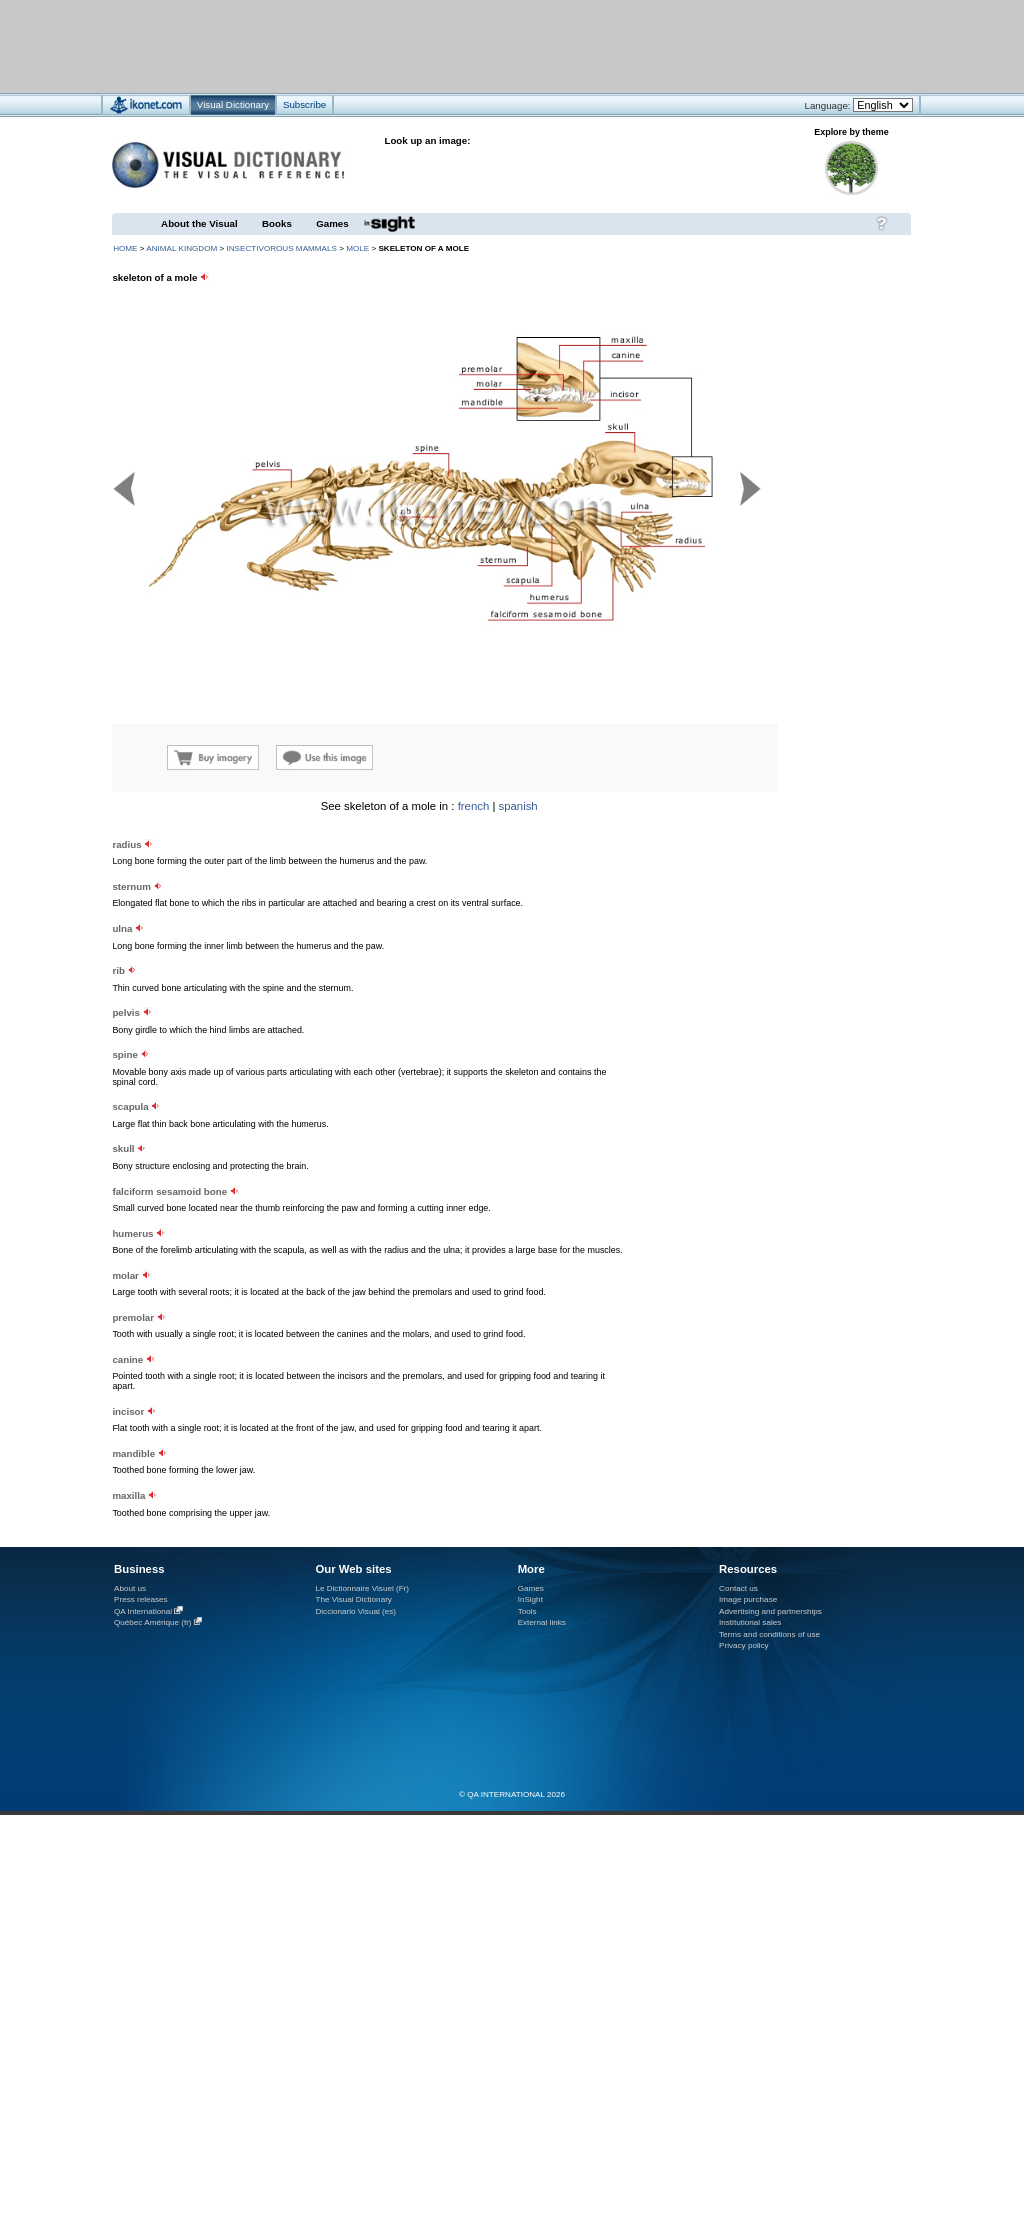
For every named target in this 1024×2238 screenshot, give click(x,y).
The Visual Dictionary (353, 1599)
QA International (143, 1611)
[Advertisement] (790, 925)
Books (277, 223)
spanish (518, 806)
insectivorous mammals (281, 248)
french (474, 806)
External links (542, 1622)
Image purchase (748, 1599)
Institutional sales (750, 1622)
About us (130, 1588)
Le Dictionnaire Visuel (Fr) (362, 1588)
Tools (527, 1611)
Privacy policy (744, 1645)
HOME (125, 248)
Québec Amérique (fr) (153, 1622)
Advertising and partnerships (770, 1611)
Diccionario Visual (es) (355, 1611)
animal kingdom (181, 248)
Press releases (141, 1599)
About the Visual (199, 223)
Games (332, 223)
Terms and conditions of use (769, 1634)
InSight (530, 1599)
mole (357, 248)
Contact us (738, 1588)
